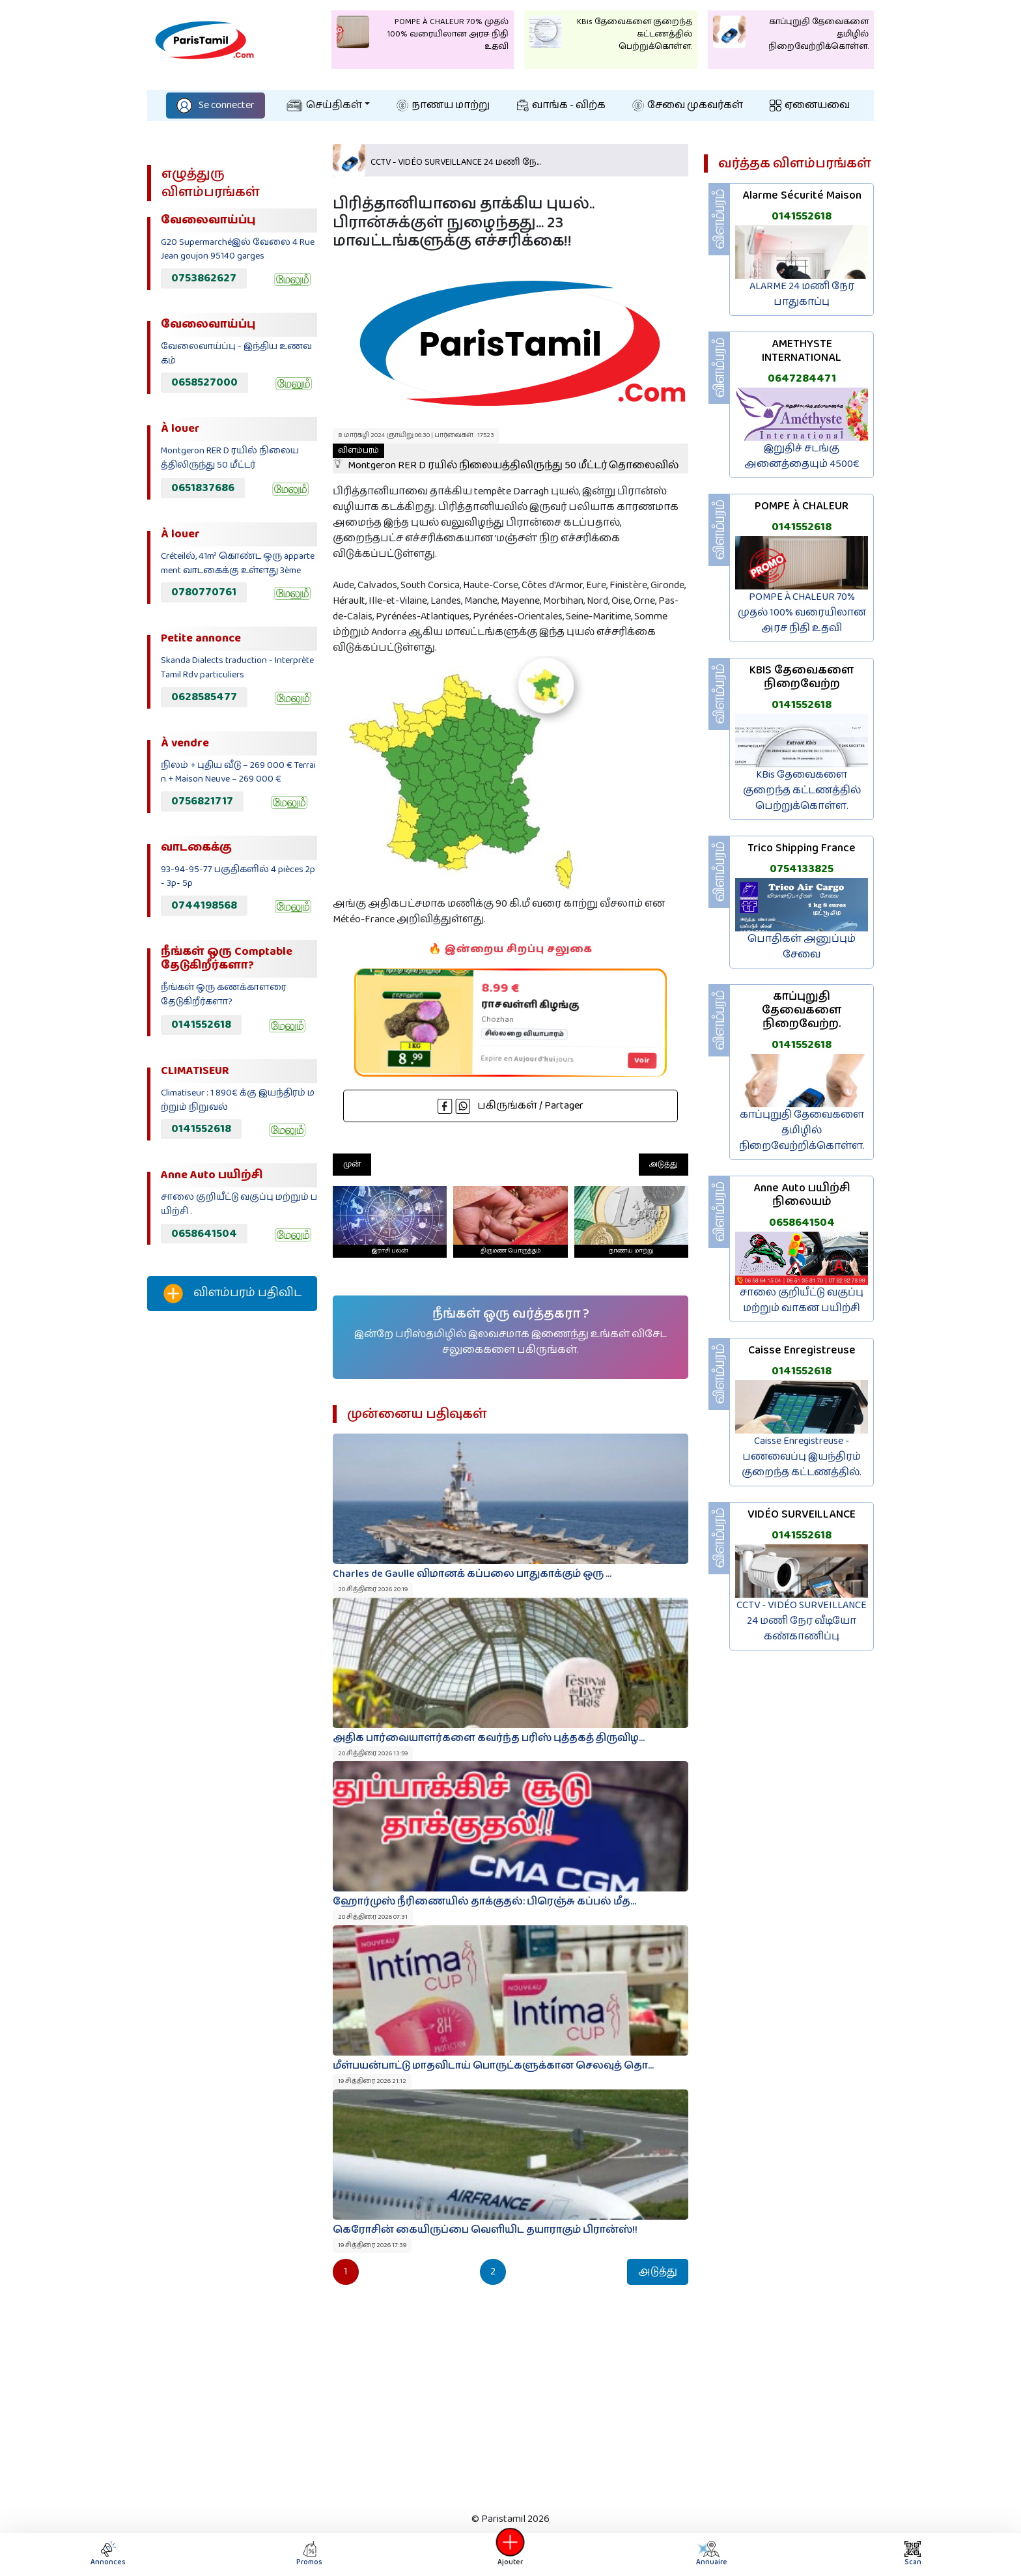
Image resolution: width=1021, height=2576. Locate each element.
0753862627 (203, 278)
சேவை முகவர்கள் (687, 105)
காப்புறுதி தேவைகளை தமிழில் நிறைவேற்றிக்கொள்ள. (802, 1130)
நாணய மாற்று (443, 105)
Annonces (108, 2554)
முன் (352, 1164)
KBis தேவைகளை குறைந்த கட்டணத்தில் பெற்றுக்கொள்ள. (802, 790)
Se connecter (215, 105)
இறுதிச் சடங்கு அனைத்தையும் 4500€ (802, 456)
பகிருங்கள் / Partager (510, 1105)
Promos (309, 2554)
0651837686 (202, 488)
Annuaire (711, 2554)
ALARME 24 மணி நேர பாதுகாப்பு (801, 294)
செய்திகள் (324, 105)
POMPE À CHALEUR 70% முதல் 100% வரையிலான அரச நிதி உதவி (802, 612)
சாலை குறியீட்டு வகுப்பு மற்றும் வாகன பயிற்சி (801, 1300)
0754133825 (801, 869)
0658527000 (204, 382)
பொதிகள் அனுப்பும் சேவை (802, 947)
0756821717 (202, 801)
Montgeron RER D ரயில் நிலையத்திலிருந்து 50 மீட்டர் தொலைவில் (505, 459)
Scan (912, 2554)
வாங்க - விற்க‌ (561, 105)
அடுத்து (663, 1164)
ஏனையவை (810, 105)
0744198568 (204, 905)
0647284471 (802, 378)
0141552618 (201, 1024)
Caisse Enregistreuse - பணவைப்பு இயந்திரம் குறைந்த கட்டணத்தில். (801, 1456)
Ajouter (510, 2554)
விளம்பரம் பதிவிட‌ (232, 1293)
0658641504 (204, 1233)
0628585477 (204, 697)
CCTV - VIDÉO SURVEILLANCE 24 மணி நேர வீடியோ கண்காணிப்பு (801, 1621)
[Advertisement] (232, 1537)
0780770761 (203, 592)
